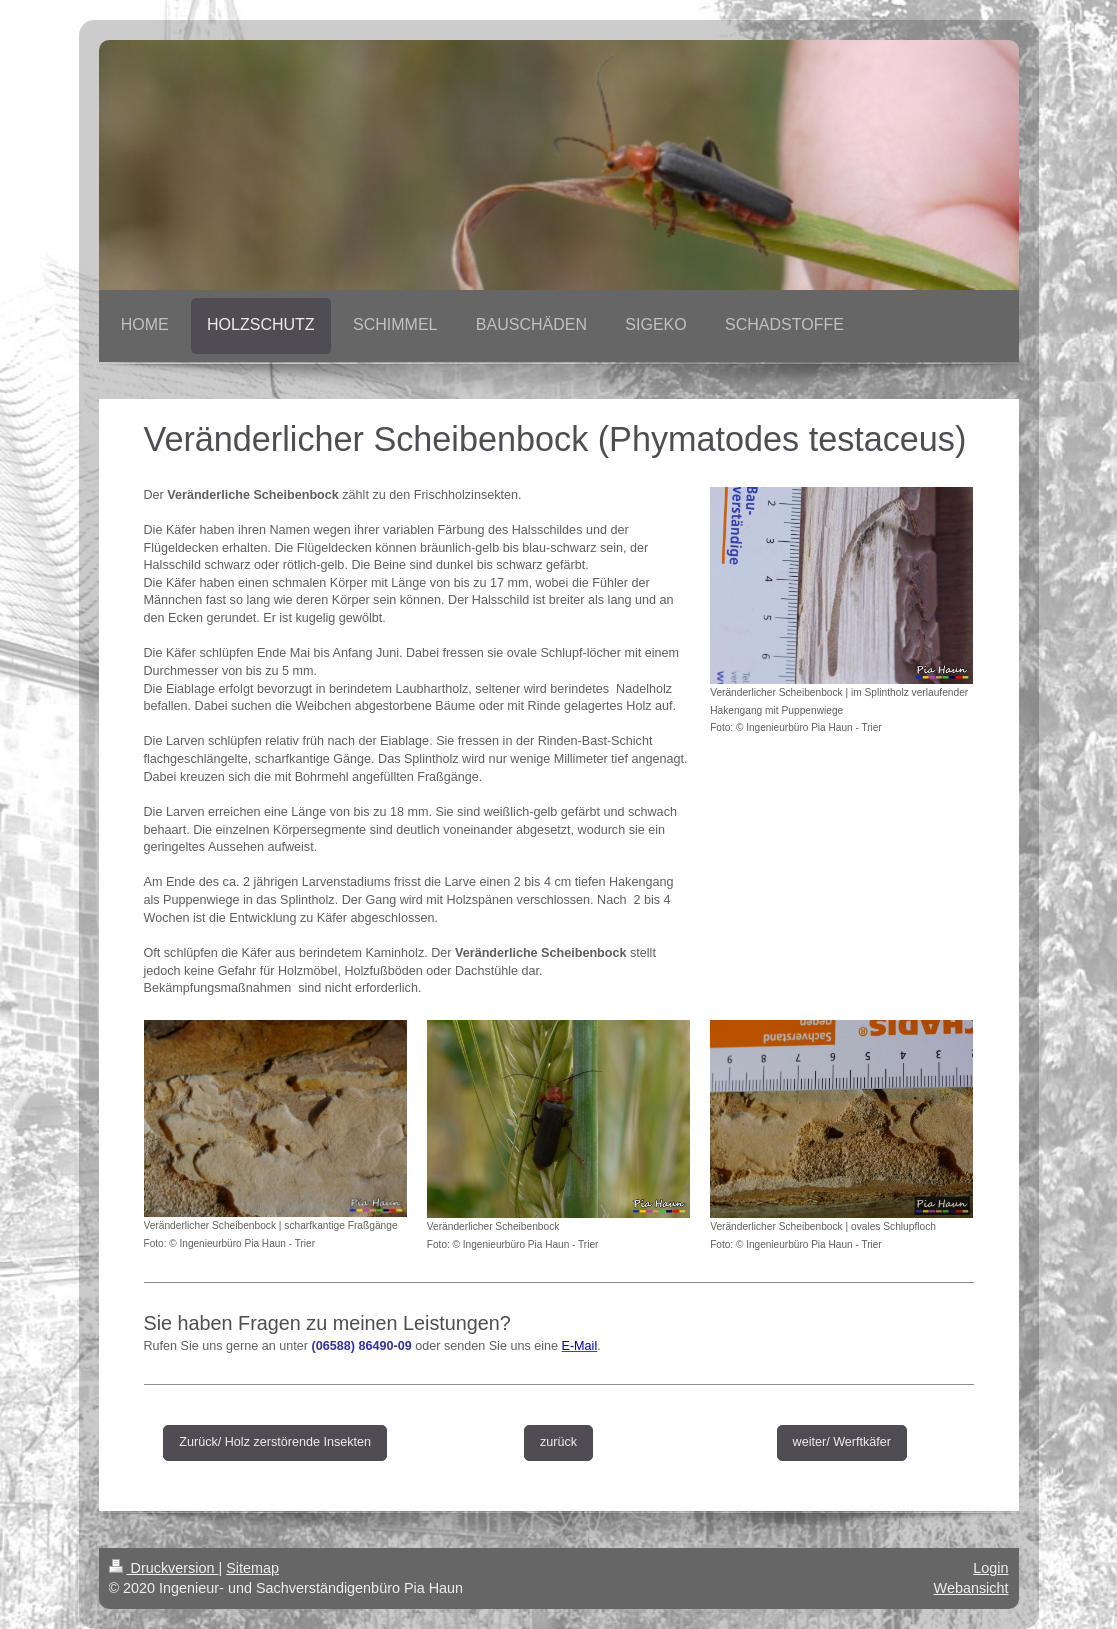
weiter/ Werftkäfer (842, 1442)
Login (990, 1568)
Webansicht (971, 1588)
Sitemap (252, 1568)
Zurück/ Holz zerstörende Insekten (275, 1442)
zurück (558, 1442)
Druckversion (164, 1568)
